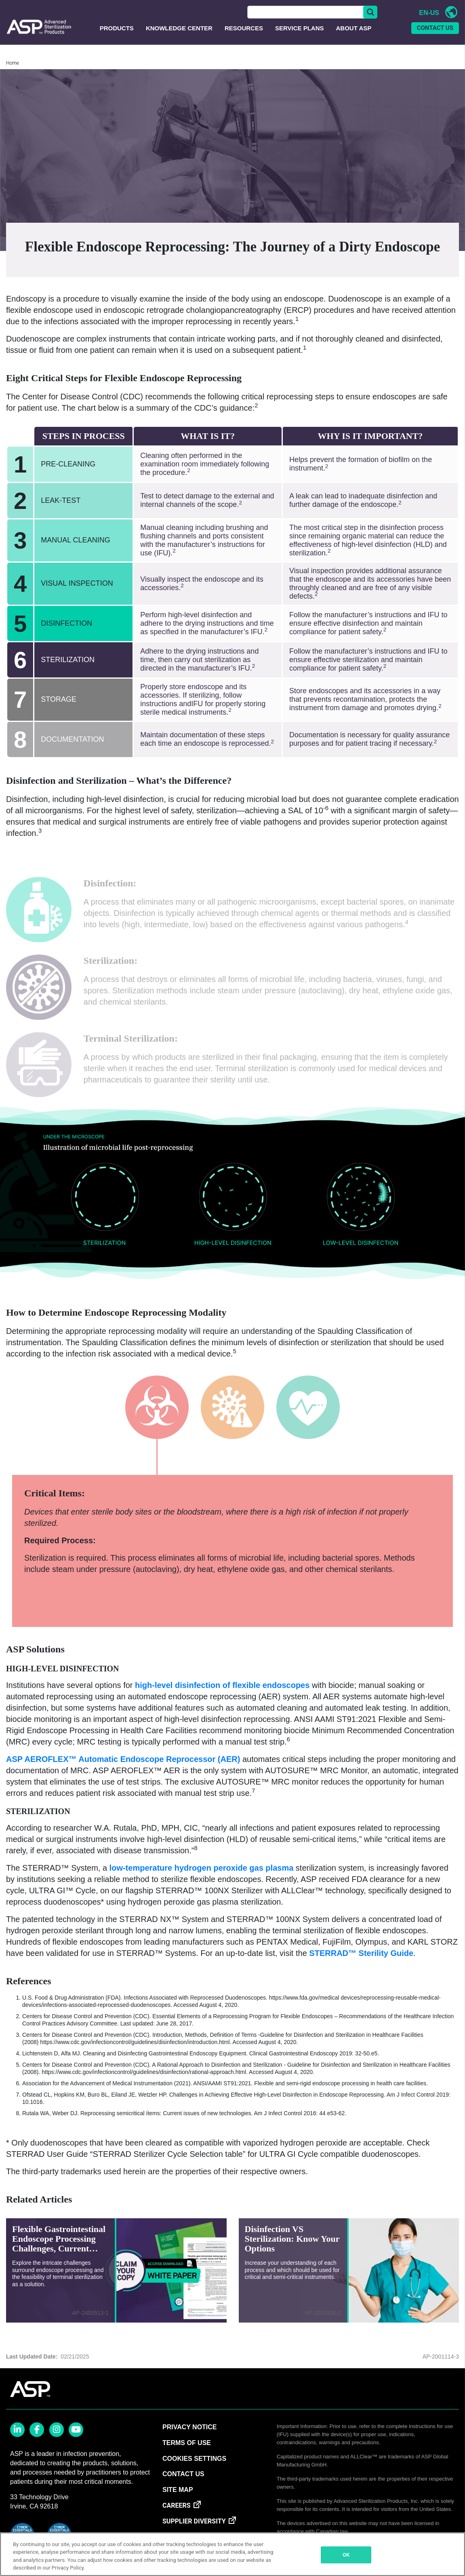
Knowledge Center (179, 37)
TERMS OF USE (186, 2452)
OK (346, 2555)
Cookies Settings (194, 2468)
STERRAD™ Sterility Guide (361, 1962)
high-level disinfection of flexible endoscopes (221, 1694)
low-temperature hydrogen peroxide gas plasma (200, 1877)
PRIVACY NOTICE (189, 2436)
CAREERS (176, 2515)
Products (117, 37)
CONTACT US (435, 38)
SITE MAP (177, 2499)
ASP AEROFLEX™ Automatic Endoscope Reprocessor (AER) (123, 1768)
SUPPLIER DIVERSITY (194, 2531)
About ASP (354, 37)
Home (12, 73)
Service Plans (299, 37)
